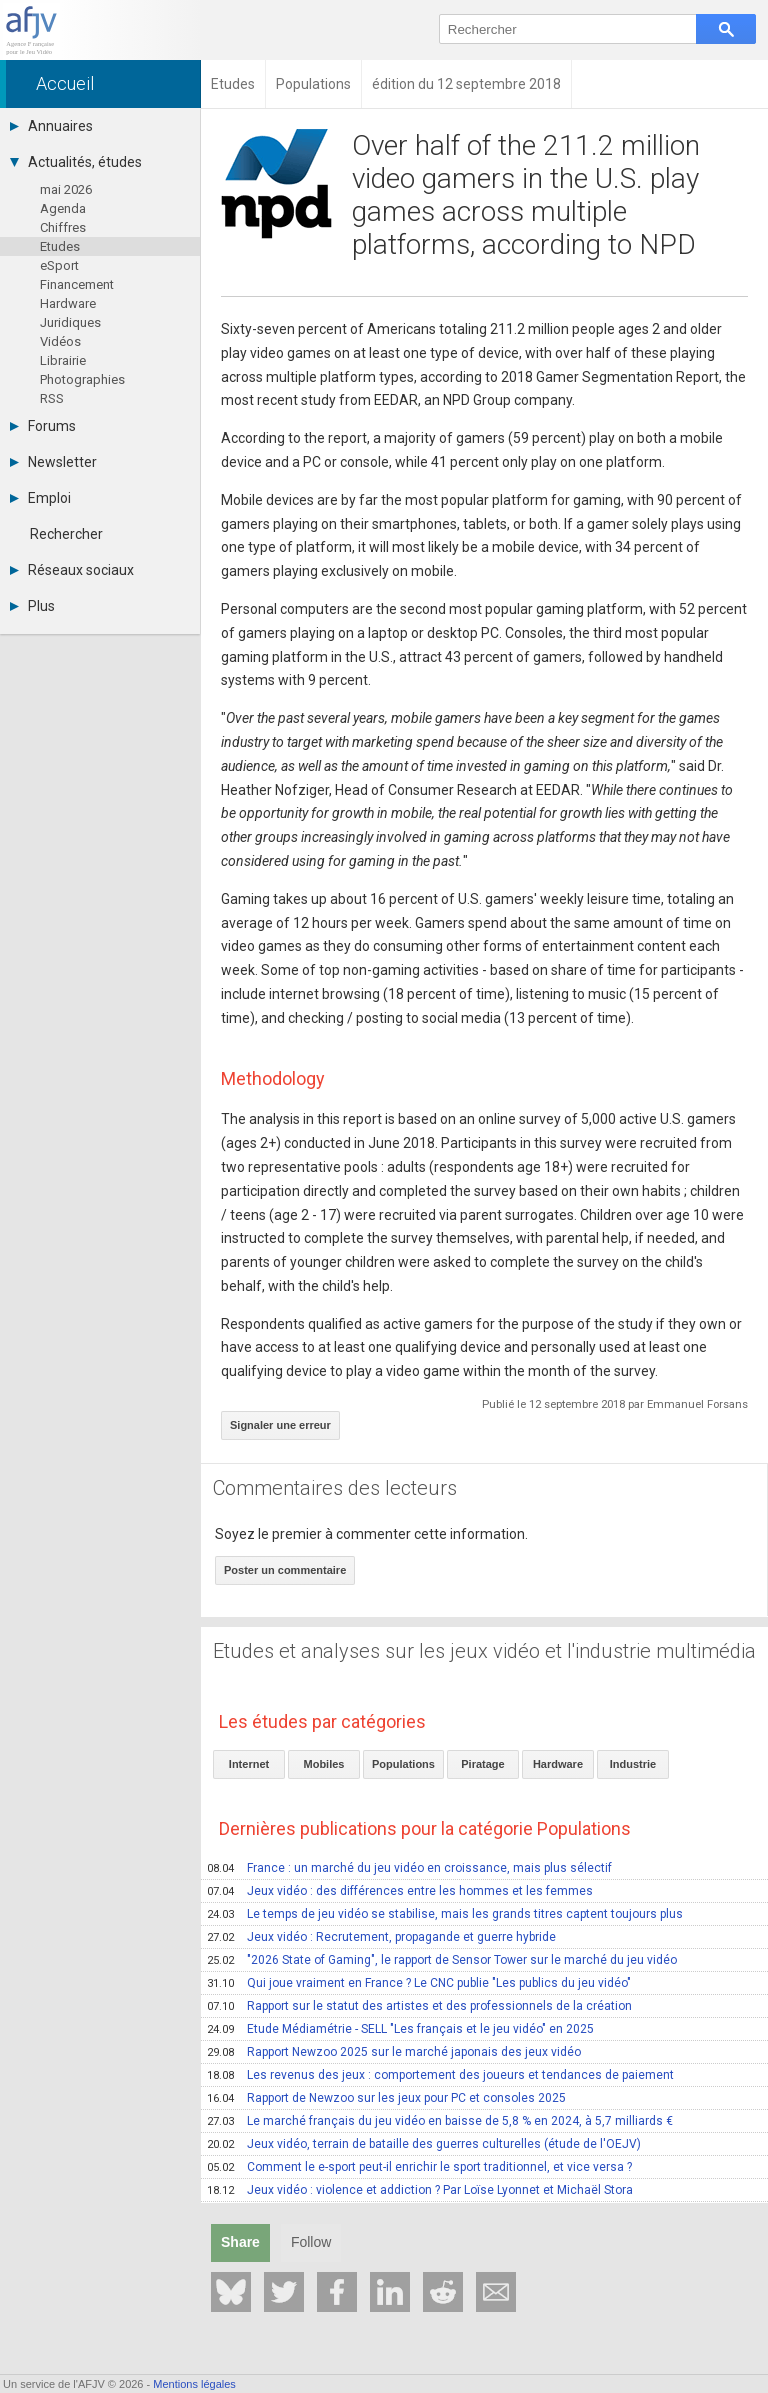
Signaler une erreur (280, 1425)
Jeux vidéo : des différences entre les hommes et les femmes (400, 1891)
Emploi (40, 498)
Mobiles (324, 1764)
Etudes (60, 246)
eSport (59, 265)
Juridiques (70, 322)
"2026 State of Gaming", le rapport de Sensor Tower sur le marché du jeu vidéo (442, 1960)
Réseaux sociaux (72, 570)
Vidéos (60, 341)
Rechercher (66, 534)
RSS (52, 398)
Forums (43, 426)
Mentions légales (194, 2384)
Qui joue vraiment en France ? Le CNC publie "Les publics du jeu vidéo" (419, 1983)
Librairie (63, 360)
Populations (403, 1764)
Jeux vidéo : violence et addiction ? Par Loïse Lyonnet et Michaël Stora (420, 2190)
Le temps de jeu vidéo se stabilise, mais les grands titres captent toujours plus (445, 1914)
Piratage (482, 1764)
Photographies (82, 379)
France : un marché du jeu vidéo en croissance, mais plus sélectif (409, 1868)
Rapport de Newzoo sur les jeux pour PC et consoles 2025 (386, 2098)
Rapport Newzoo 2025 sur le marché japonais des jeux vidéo (394, 2052)
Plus (32, 606)
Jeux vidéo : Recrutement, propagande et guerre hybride (381, 1937)
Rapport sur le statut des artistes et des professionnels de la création (419, 2006)
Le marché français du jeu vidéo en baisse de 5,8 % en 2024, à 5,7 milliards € (440, 2121)
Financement (77, 284)
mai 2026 (66, 189)
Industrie (633, 1764)
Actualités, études (76, 162)
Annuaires (51, 126)
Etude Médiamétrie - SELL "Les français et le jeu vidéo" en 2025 (400, 2029)
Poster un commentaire (285, 1570)
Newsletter (53, 462)
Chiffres (63, 227)
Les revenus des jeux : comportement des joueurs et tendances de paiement (440, 2075)
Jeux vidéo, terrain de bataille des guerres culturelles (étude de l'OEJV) (424, 2144)
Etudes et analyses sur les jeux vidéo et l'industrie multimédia (484, 1651)
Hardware (68, 303)
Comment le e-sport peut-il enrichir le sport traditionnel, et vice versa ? (419, 2167)
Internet (249, 1764)
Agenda (63, 208)
